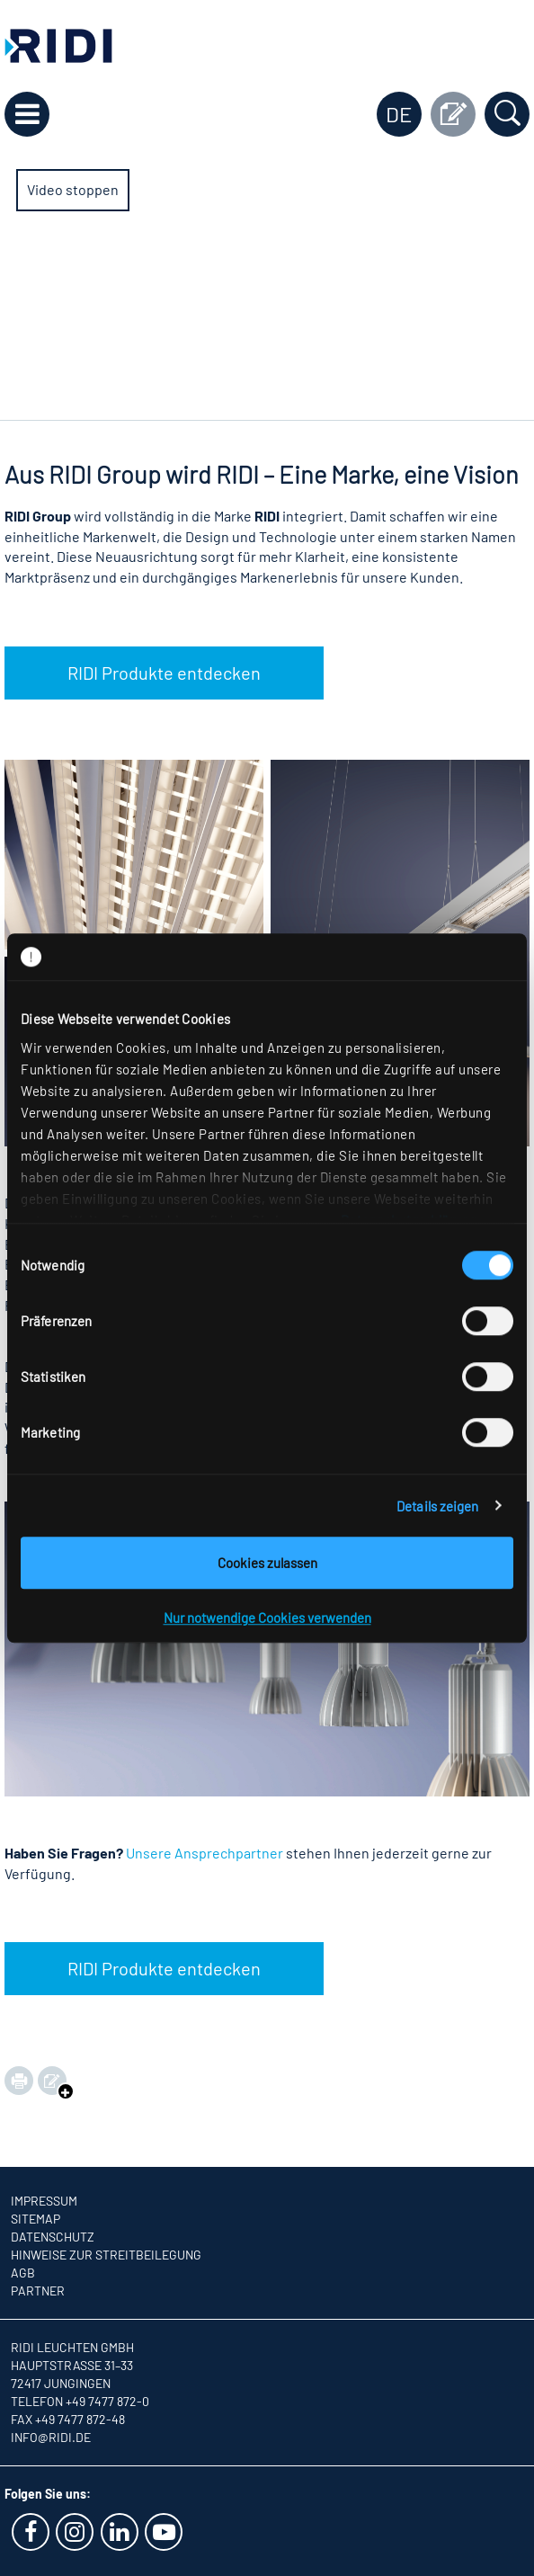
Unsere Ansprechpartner (204, 1852)
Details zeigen (437, 1506)
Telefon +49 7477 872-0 (80, 2401)
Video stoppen (73, 189)
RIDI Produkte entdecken (164, 672)
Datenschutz (52, 2236)
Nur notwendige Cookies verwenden (267, 1617)
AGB (23, 2272)
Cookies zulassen (267, 1563)
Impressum (44, 2200)
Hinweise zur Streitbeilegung (106, 2254)
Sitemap (35, 2218)
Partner (38, 2290)
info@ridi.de (51, 2437)
